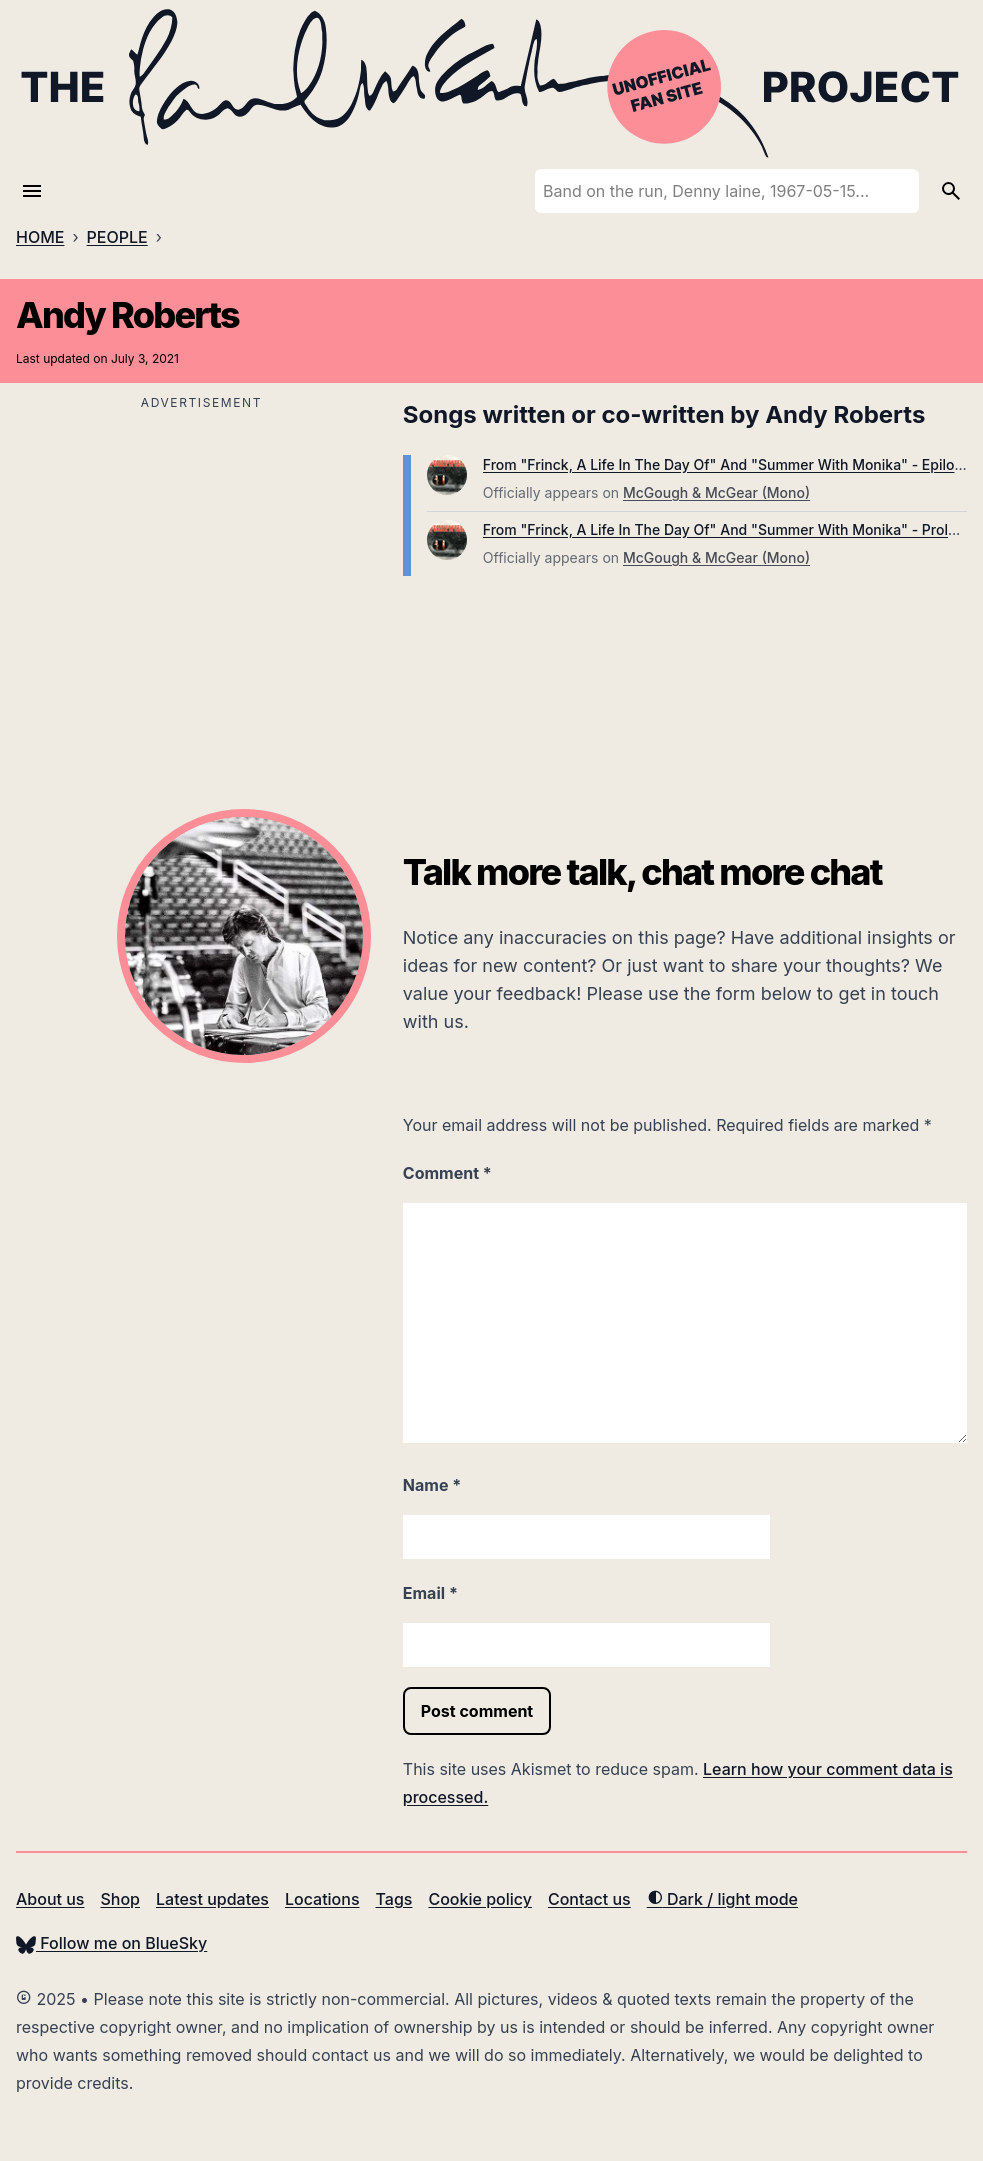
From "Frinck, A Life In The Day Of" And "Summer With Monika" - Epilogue (731, 464)
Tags (394, 1899)
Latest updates (212, 1899)
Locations (322, 1899)
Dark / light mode (722, 1899)
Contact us (589, 1899)
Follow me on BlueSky (111, 1943)
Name (432, 1485)
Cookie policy (479, 1899)
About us (50, 1899)
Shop (120, 1899)
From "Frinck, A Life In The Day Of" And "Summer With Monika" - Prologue (732, 529)
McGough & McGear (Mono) (716, 492)
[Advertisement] (201, 556)
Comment (447, 1173)
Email (430, 1593)
